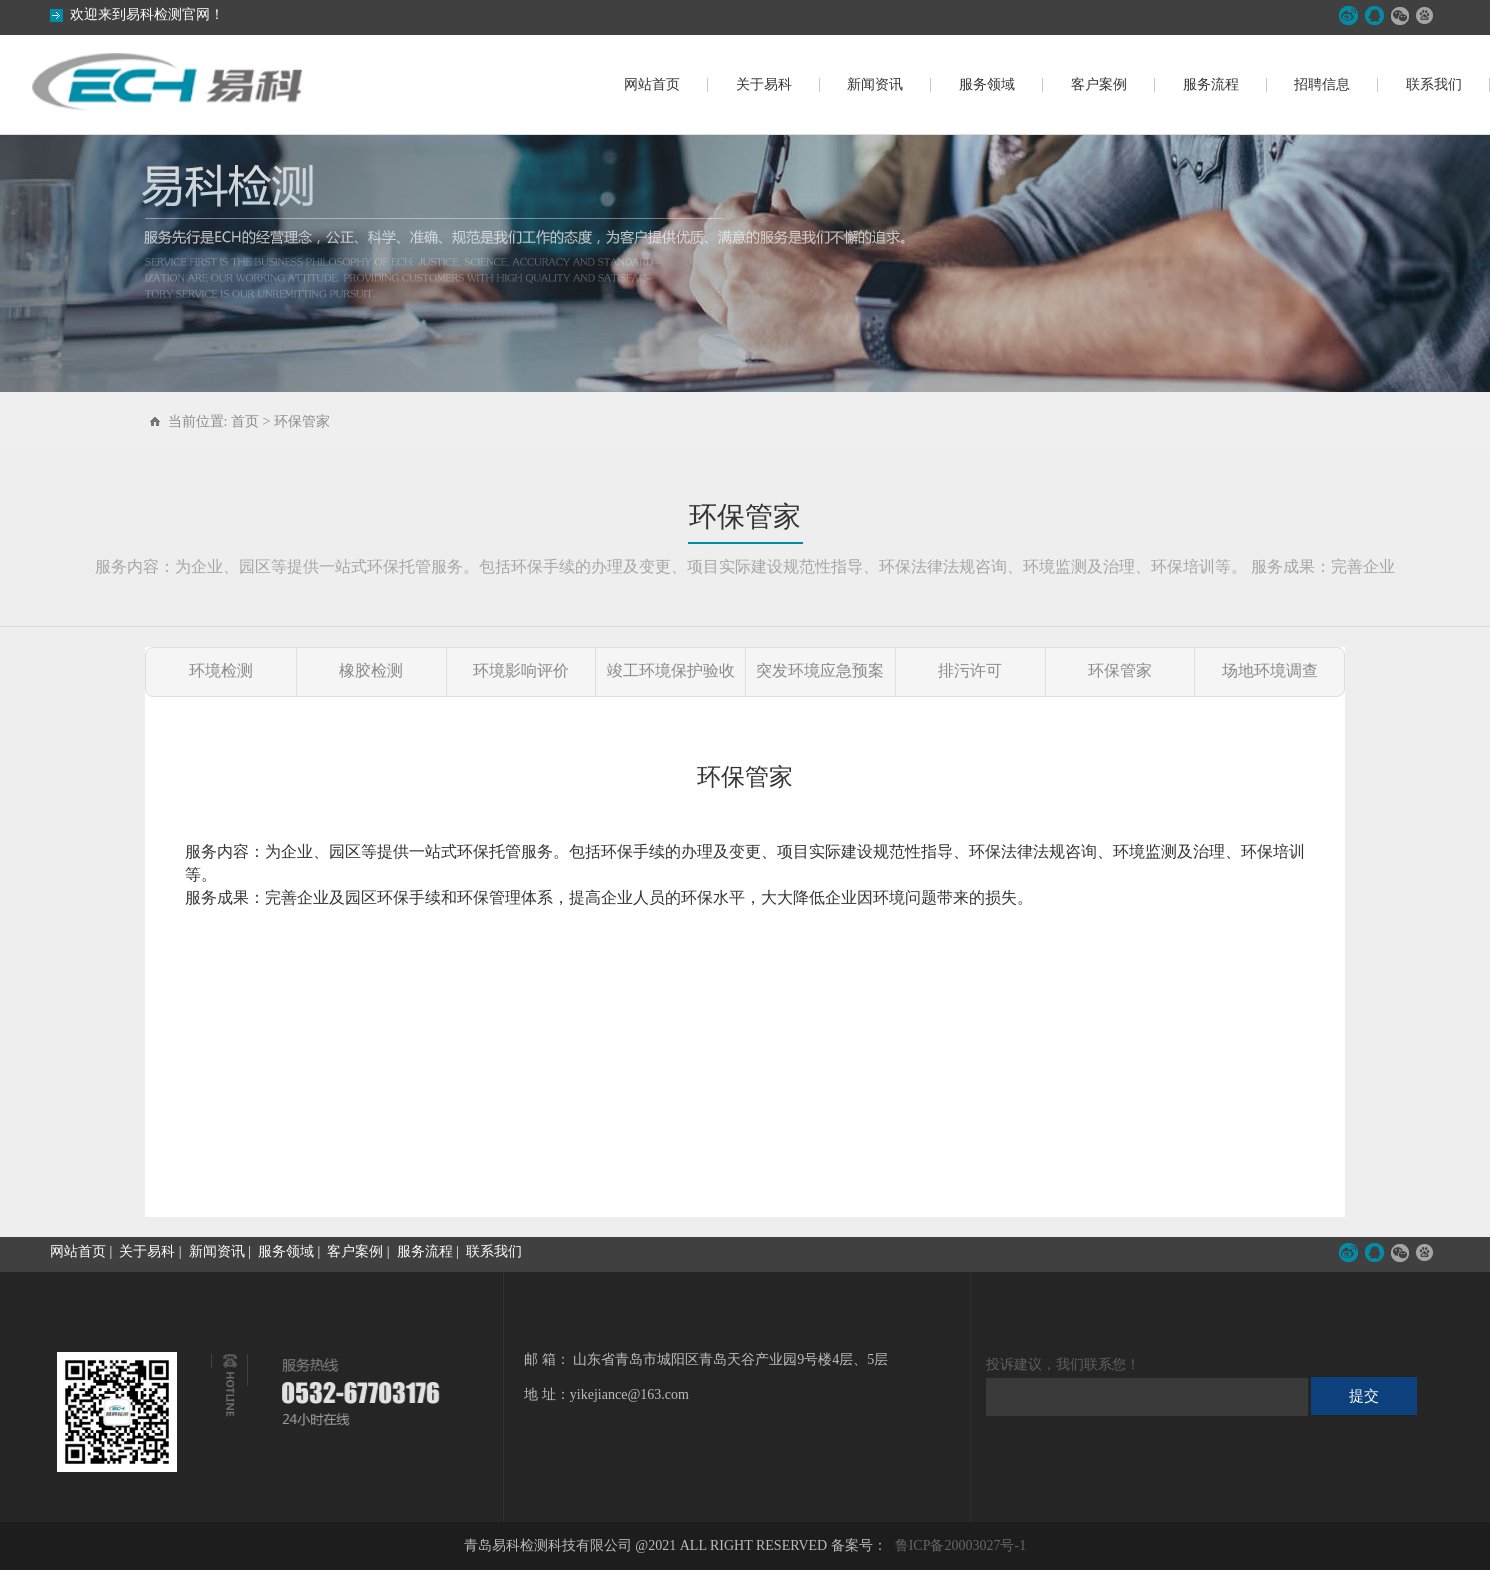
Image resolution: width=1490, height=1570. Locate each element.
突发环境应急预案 (820, 670)
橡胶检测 (371, 670)
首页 (245, 421)
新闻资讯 (875, 84)
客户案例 (1099, 84)
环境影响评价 (521, 670)
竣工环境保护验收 (671, 670)
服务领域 (987, 84)
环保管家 (302, 421)
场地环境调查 (1270, 670)
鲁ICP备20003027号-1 (960, 1545)
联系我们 (1434, 84)
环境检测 (221, 670)
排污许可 (970, 670)
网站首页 (652, 84)
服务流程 (1211, 84)
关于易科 (764, 84)
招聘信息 (1322, 84)
